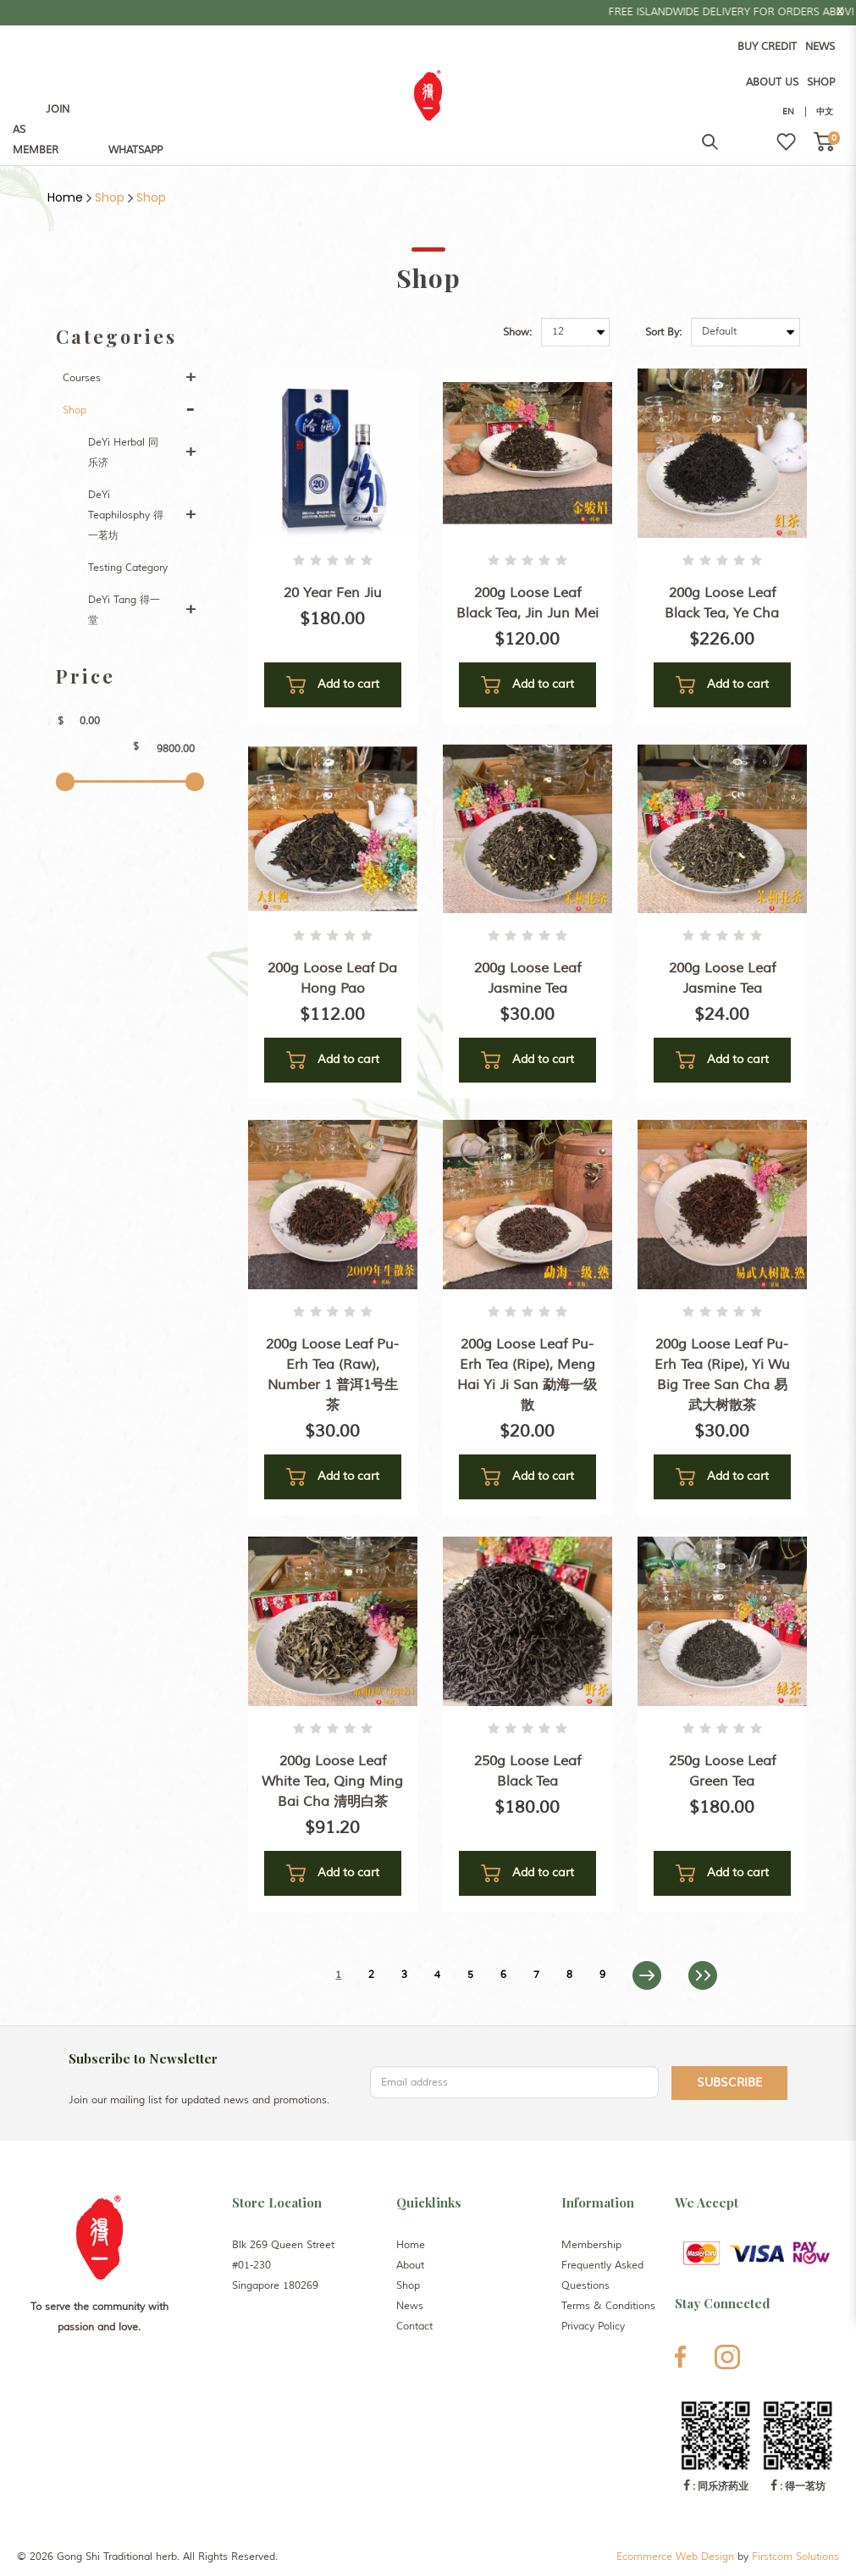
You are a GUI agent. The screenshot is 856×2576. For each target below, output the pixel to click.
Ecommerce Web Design (675, 2557)
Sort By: (663, 332)
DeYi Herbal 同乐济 (123, 452)
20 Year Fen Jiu (333, 592)
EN (788, 111)
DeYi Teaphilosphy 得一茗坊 (125, 515)
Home (65, 197)
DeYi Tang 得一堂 (124, 610)
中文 (824, 111)
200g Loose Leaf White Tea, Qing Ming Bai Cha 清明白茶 (332, 1781)
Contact (414, 2326)
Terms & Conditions (608, 2306)
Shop (109, 197)
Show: (517, 332)
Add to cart (332, 685)
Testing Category (128, 568)
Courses (82, 378)
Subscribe (729, 2082)
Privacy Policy (593, 2326)
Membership (591, 2245)
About (410, 2265)
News (409, 2306)
